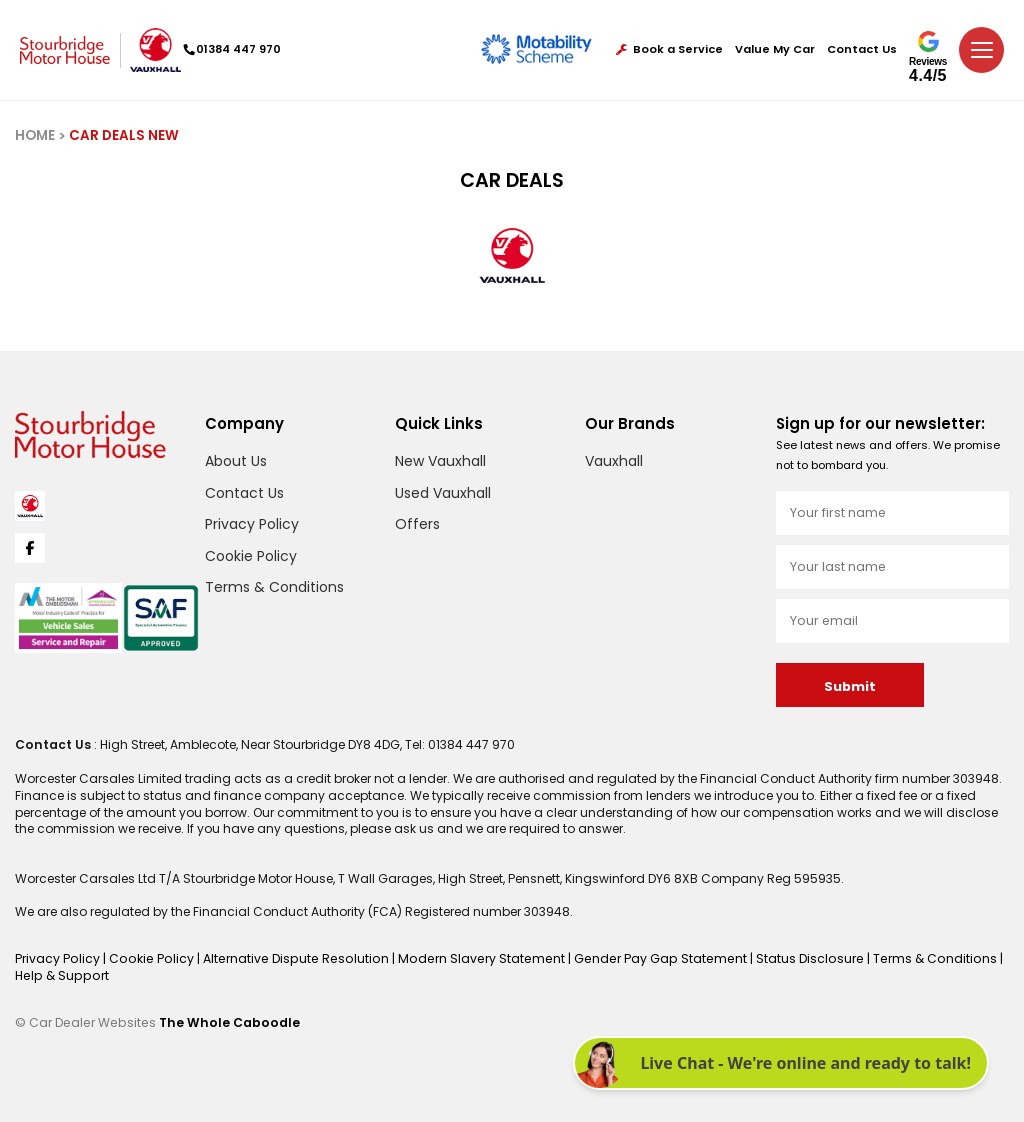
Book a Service (669, 49)
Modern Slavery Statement (468, 958)
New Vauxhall (440, 461)
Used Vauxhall (443, 493)
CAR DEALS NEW (124, 135)
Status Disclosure (787, 958)
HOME (35, 135)
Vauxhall (614, 461)
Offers (417, 524)
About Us (236, 461)
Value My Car (775, 49)
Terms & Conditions (274, 587)
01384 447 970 (234, 49)
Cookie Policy (251, 556)
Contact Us (862, 49)
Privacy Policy (252, 524)
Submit (850, 686)
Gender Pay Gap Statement (641, 958)
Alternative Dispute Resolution (289, 958)
